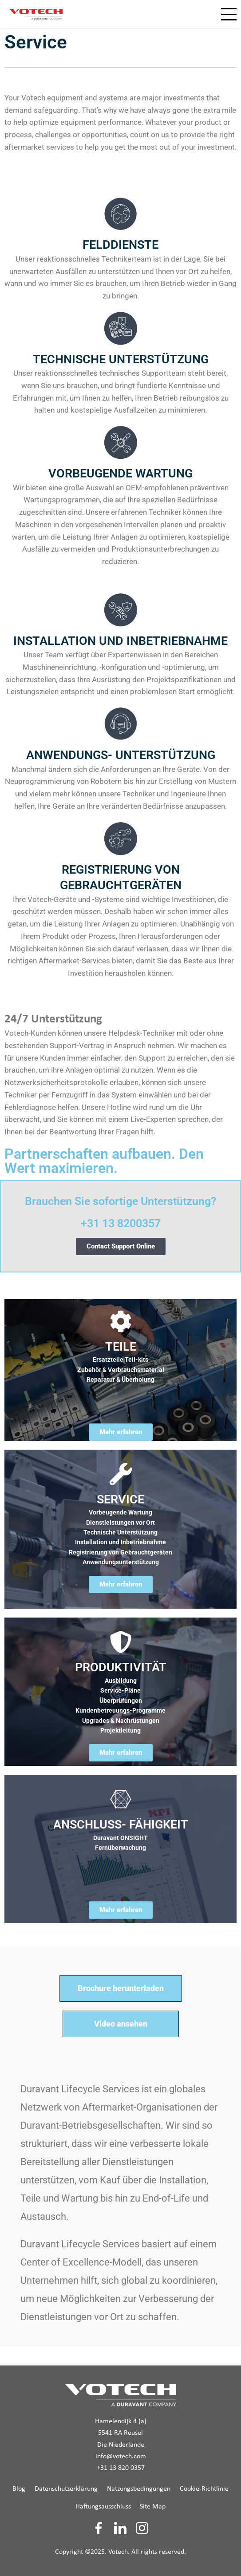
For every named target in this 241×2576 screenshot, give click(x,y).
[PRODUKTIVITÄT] (121, 1642)
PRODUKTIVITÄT (120, 1667)
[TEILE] (121, 1321)
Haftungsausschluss (103, 2506)
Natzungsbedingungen (138, 2489)
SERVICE (120, 1499)
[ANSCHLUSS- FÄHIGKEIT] (121, 1799)
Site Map (153, 2506)
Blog (18, 2489)
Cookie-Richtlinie (204, 2489)
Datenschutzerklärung (66, 2489)
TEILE (120, 1347)
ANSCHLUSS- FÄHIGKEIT (120, 1824)
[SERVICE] (121, 1474)
